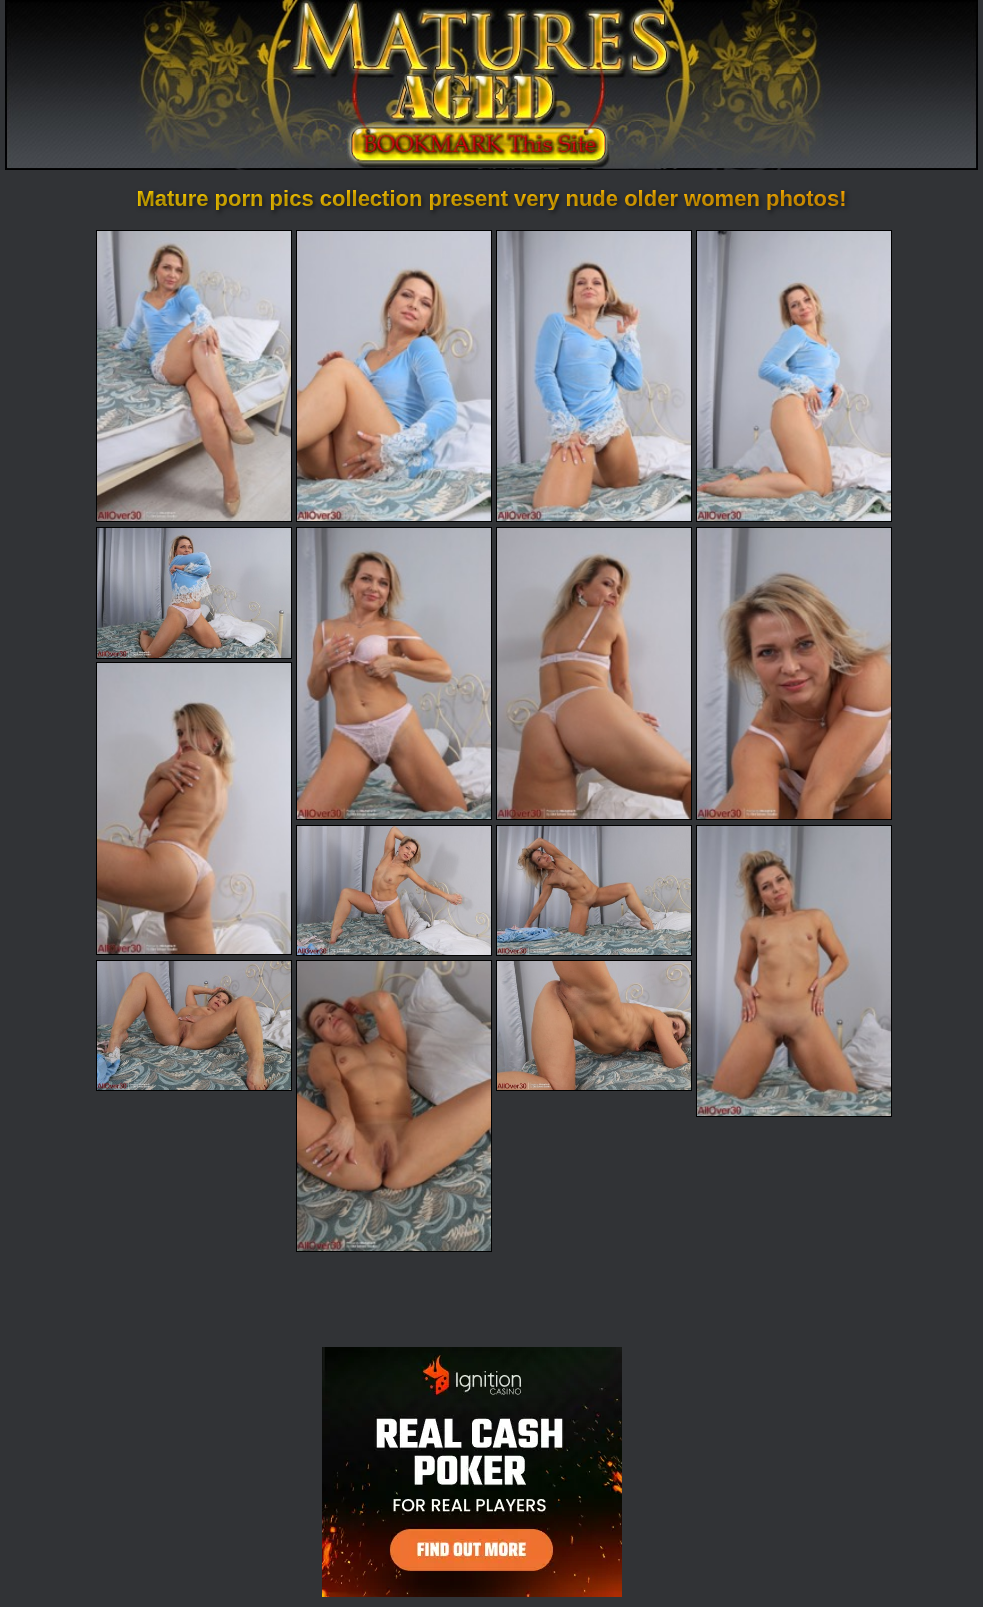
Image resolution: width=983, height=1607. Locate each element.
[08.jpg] (794, 673)
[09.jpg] (194, 808)
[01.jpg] (194, 376)
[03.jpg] (594, 376)
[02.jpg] (394, 376)
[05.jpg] (194, 592)
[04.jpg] (794, 376)
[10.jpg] (394, 890)
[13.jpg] (194, 1025)
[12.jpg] (794, 971)
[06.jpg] (394, 673)
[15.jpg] (594, 1025)
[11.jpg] (594, 890)
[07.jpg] (594, 673)
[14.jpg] (394, 1106)
